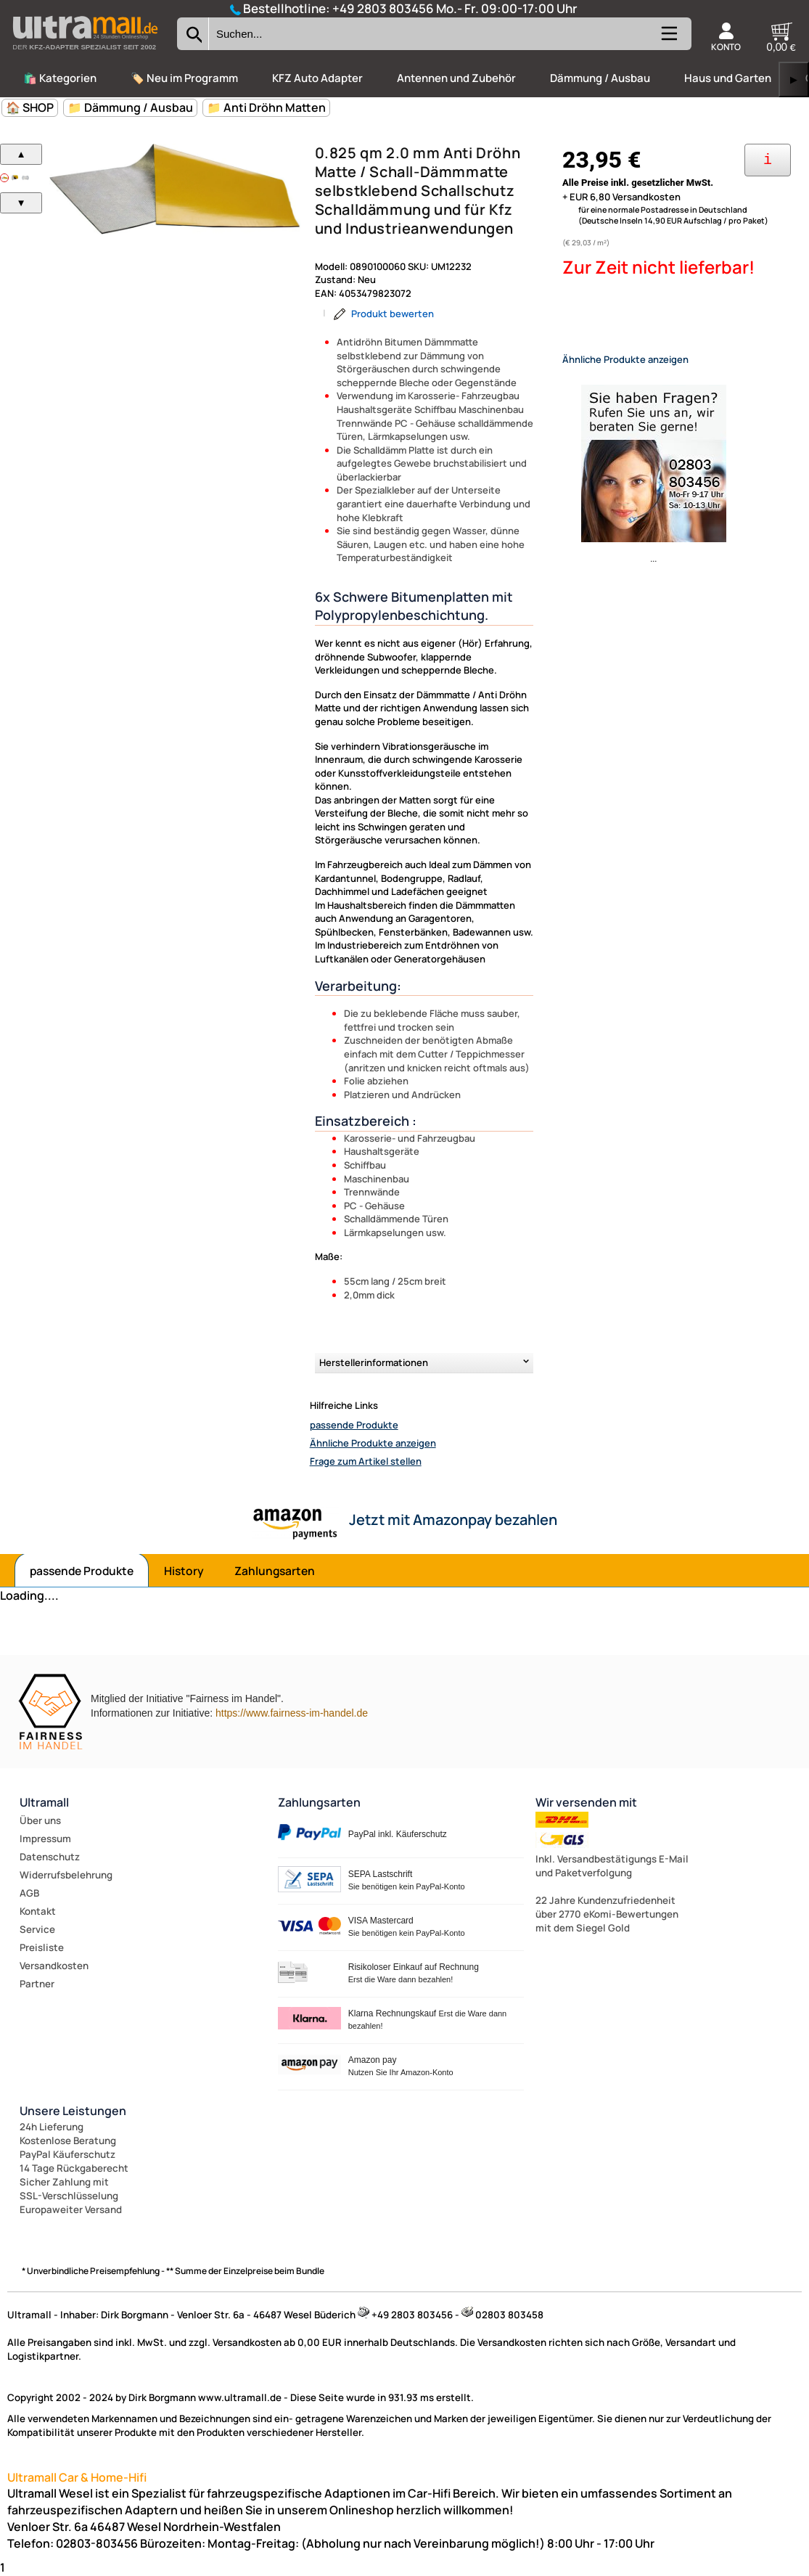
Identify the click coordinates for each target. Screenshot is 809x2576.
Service (37, 1929)
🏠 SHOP (30, 107)
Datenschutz (50, 1856)
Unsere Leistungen (73, 2111)
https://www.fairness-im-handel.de (291, 1713)
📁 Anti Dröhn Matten (266, 107)
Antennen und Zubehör (456, 78)
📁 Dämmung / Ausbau (130, 107)
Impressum (45, 1838)
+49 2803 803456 (383, 8)
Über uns (40, 1820)
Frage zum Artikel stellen (366, 1461)
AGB (29, 1893)
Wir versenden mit (586, 1802)
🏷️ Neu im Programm (184, 78)
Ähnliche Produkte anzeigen (373, 1442)
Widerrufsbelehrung (66, 1874)
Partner (37, 1983)
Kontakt (38, 1911)
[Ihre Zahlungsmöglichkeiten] (767, 160)
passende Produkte (354, 1424)
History (184, 1571)
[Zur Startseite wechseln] (85, 54)
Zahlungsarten (274, 1571)
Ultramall (44, 1802)
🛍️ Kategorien (59, 78)
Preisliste (42, 1947)
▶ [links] (793, 79)
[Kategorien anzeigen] (668, 39)
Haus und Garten (727, 78)
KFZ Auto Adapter (317, 78)
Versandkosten (54, 1965)
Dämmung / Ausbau (600, 78)
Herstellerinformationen (373, 1362)
